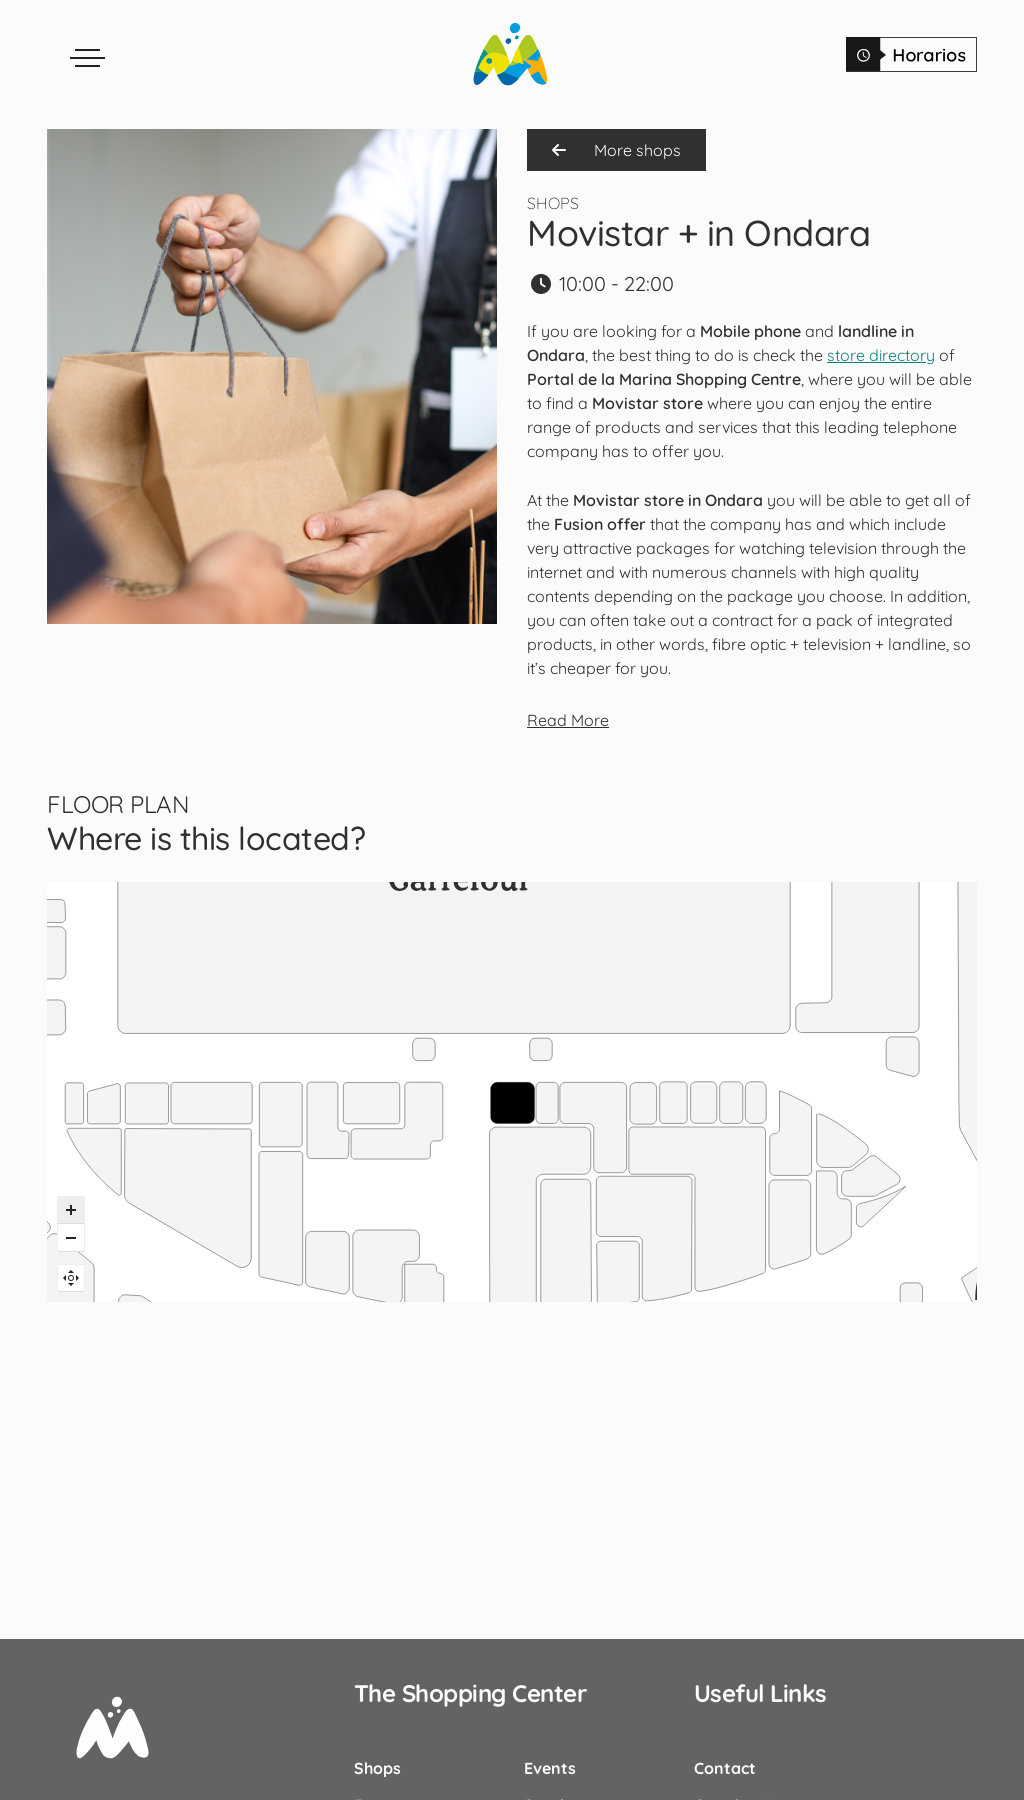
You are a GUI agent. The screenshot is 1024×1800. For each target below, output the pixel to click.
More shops (616, 150)
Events (550, 1768)
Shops (377, 1768)
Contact (725, 1768)
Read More (568, 720)
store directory (881, 355)
